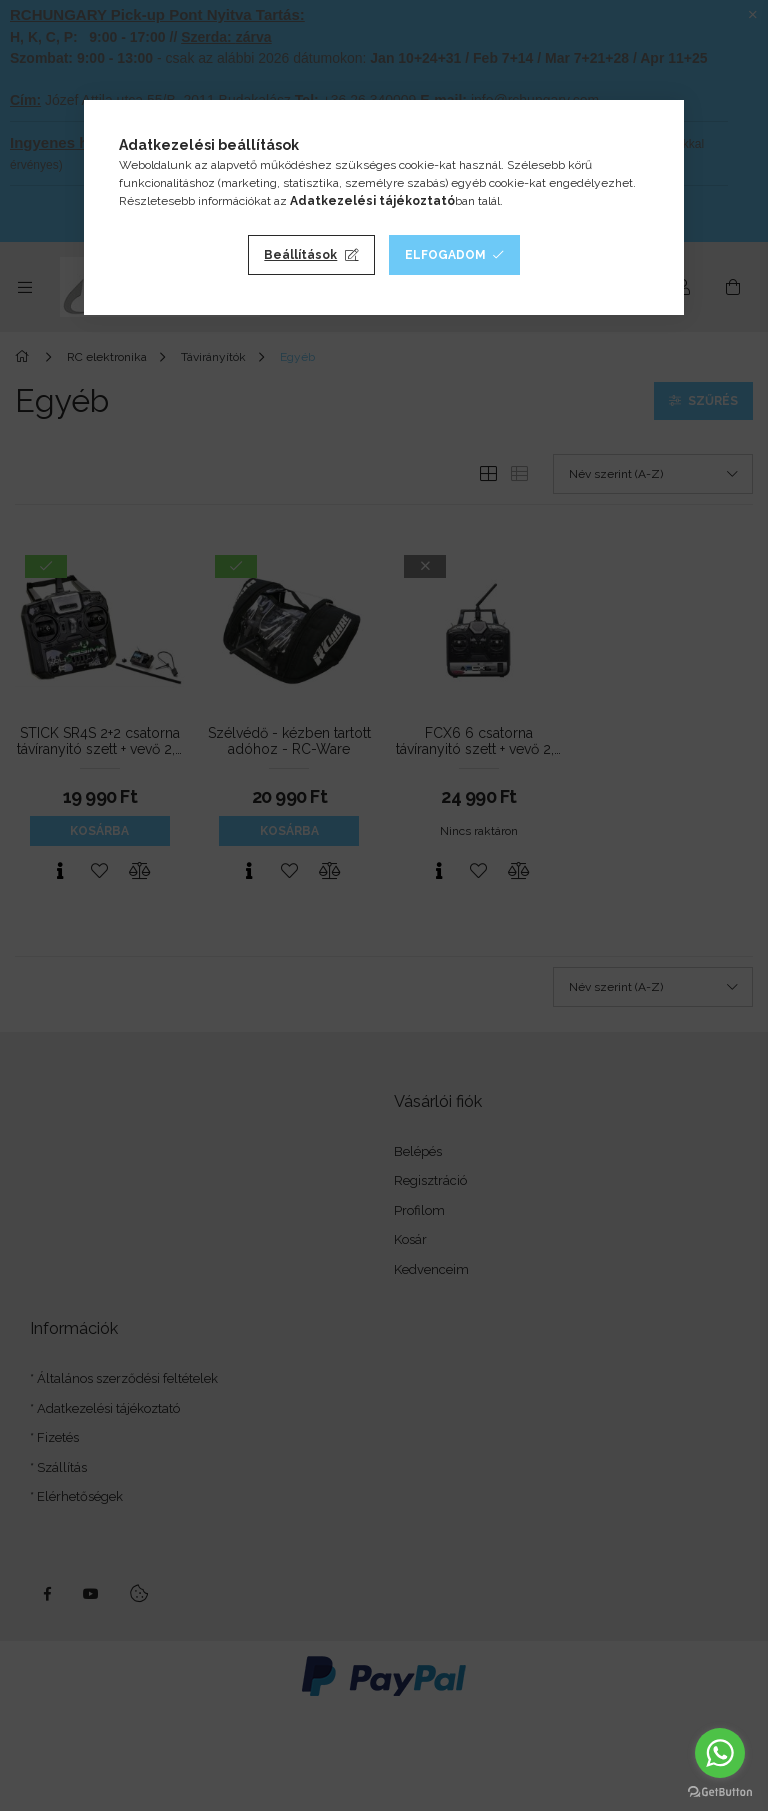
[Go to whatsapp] (720, 1753)
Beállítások (300, 255)
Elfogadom (445, 255)
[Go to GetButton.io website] (720, 1791)
